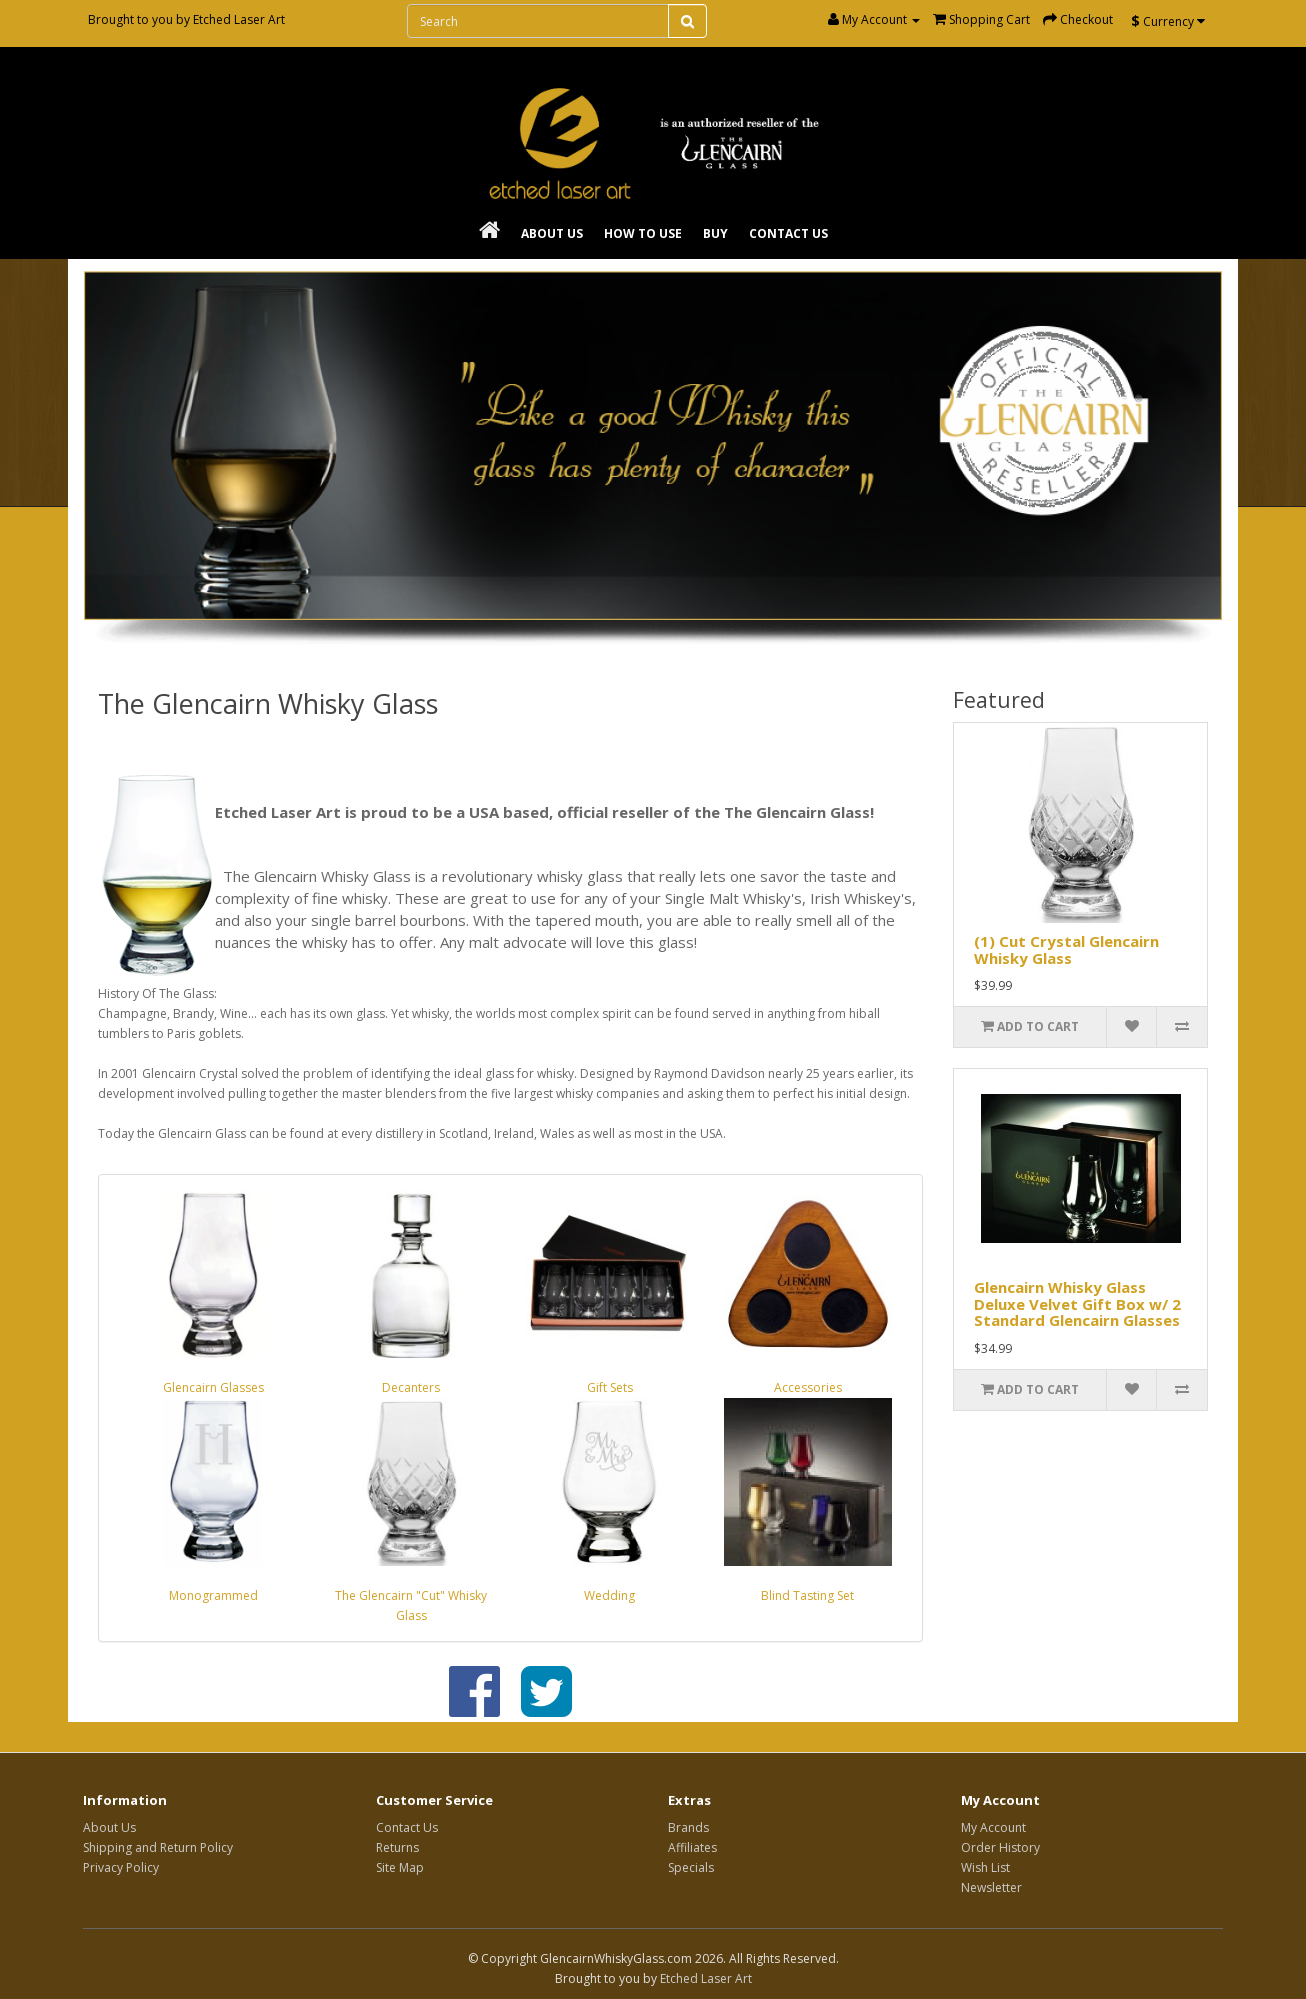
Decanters (411, 1387)
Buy (715, 233)
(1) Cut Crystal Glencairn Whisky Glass (1066, 949)
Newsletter (991, 1887)
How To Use (643, 233)
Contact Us (788, 233)
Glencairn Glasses (213, 1387)
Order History (1000, 1847)
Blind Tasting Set (807, 1595)
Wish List (985, 1867)
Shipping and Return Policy (158, 1847)
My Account (993, 1827)
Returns (397, 1847)
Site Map (400, 1867)
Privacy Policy (121, 1867)
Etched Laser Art (239, 19)
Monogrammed (213, 1595)
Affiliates (692, 1847)
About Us (552, 233)
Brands (688, 1827)
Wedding (609, 1595)
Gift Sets (610, 1387)
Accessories (808, 1387)
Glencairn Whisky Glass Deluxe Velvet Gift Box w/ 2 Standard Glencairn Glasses (1077, 1303)
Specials (691, 1867)
